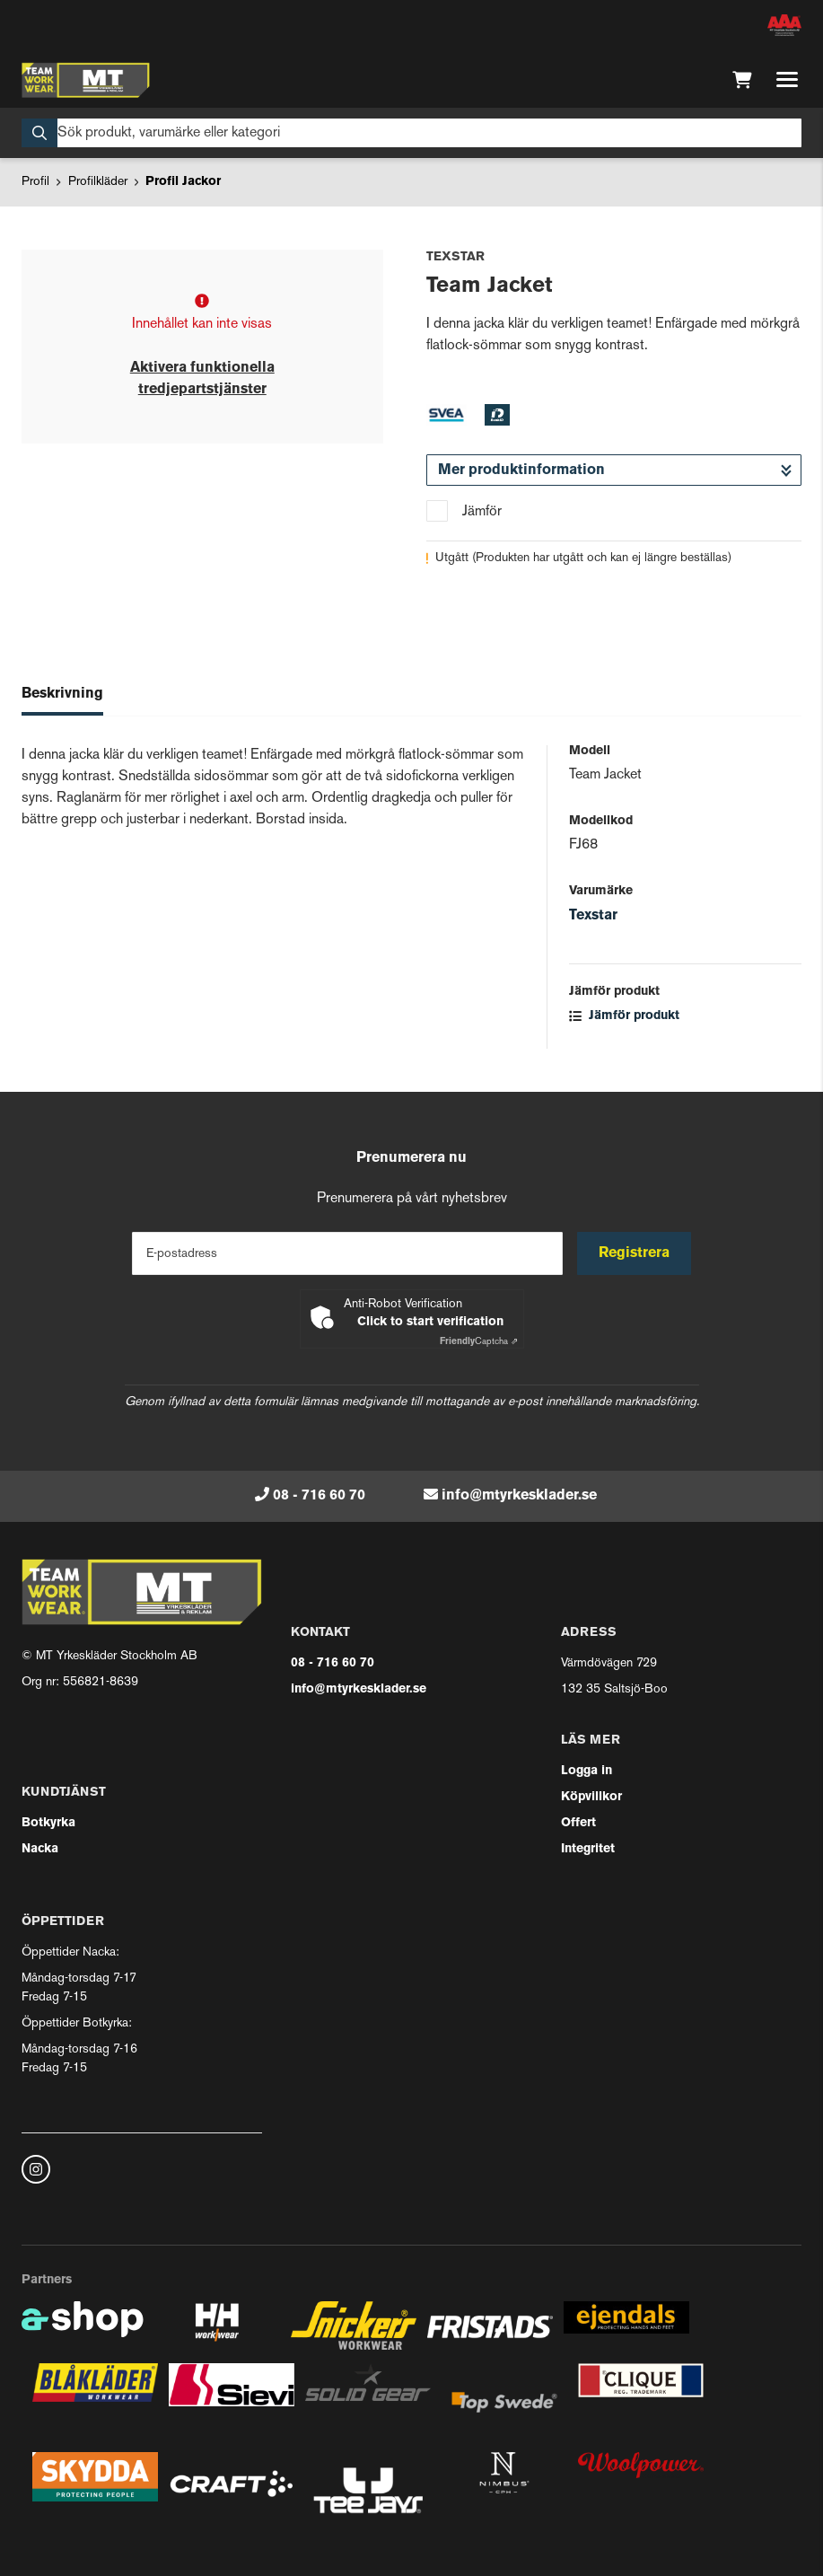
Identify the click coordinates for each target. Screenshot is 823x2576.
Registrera (634, 1253)
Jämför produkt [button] (624, 1016)
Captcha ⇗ (479, 1342)
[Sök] (411, 133)
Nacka (40, 1849)
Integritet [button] (588, 1849)
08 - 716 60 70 (319, 1496)
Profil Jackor (183, 182)
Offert (578, 1823)
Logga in (586, 1771)
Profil (35, 182)
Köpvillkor (591, 1797)
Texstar (593, 916)
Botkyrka (48, 1823)
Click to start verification (430, 1322)
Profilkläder (97, 182)
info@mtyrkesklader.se (519, 1496)
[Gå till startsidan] (86, 80)
